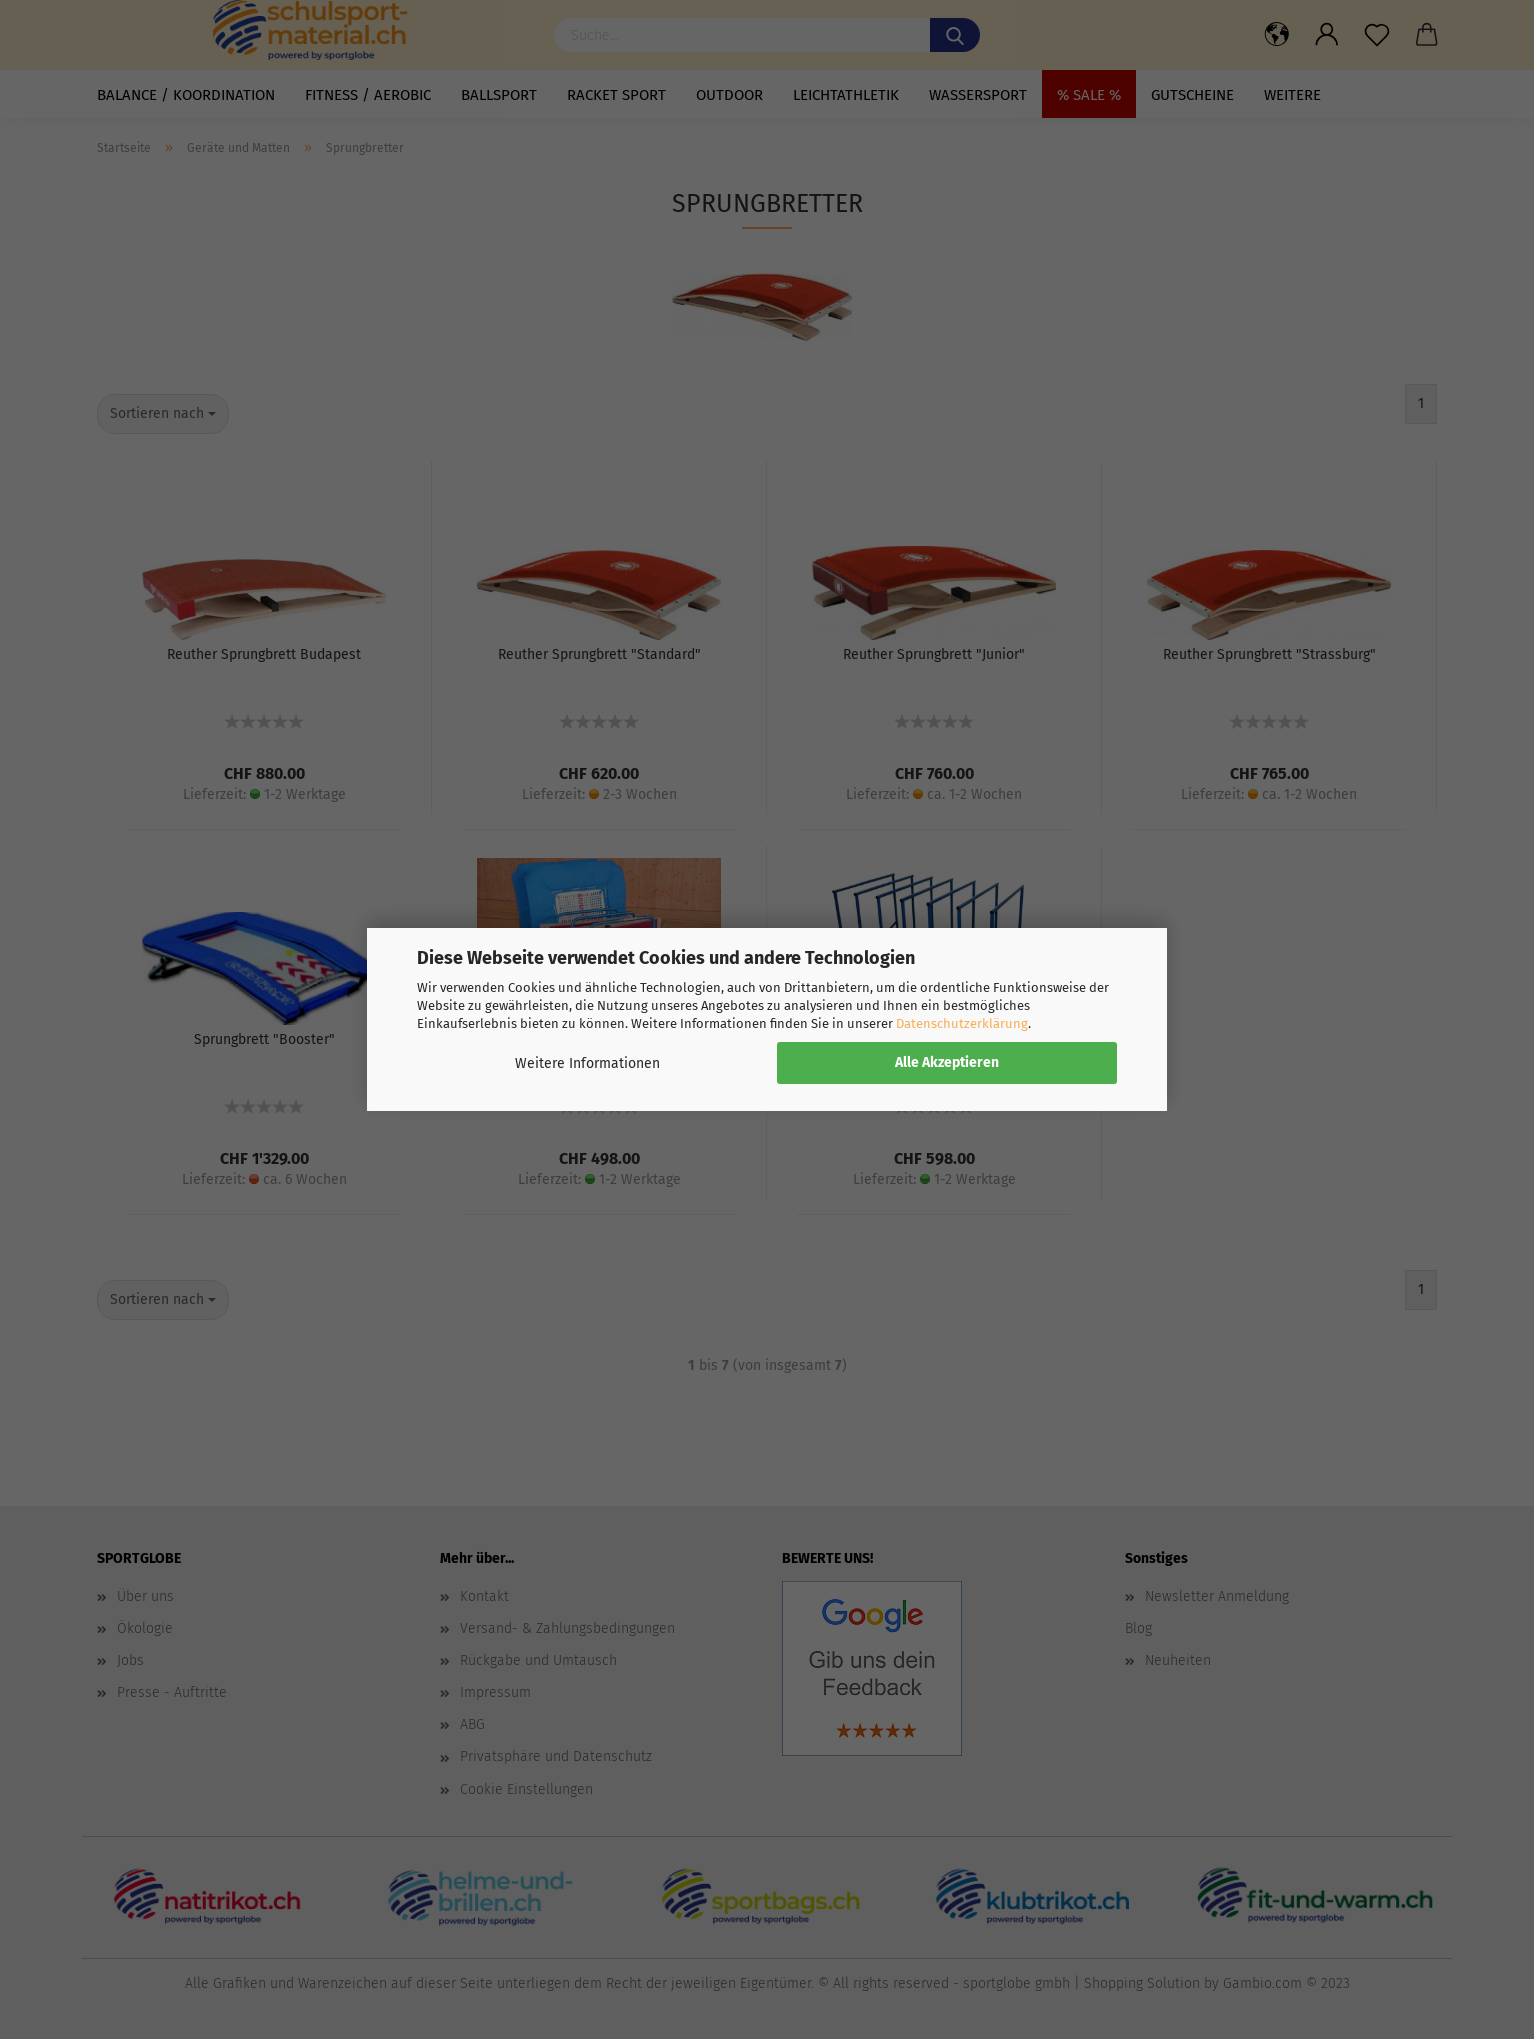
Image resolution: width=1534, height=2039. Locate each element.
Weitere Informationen (587, 1063)
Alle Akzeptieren (947, 1062)
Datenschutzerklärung (962, 1023)
